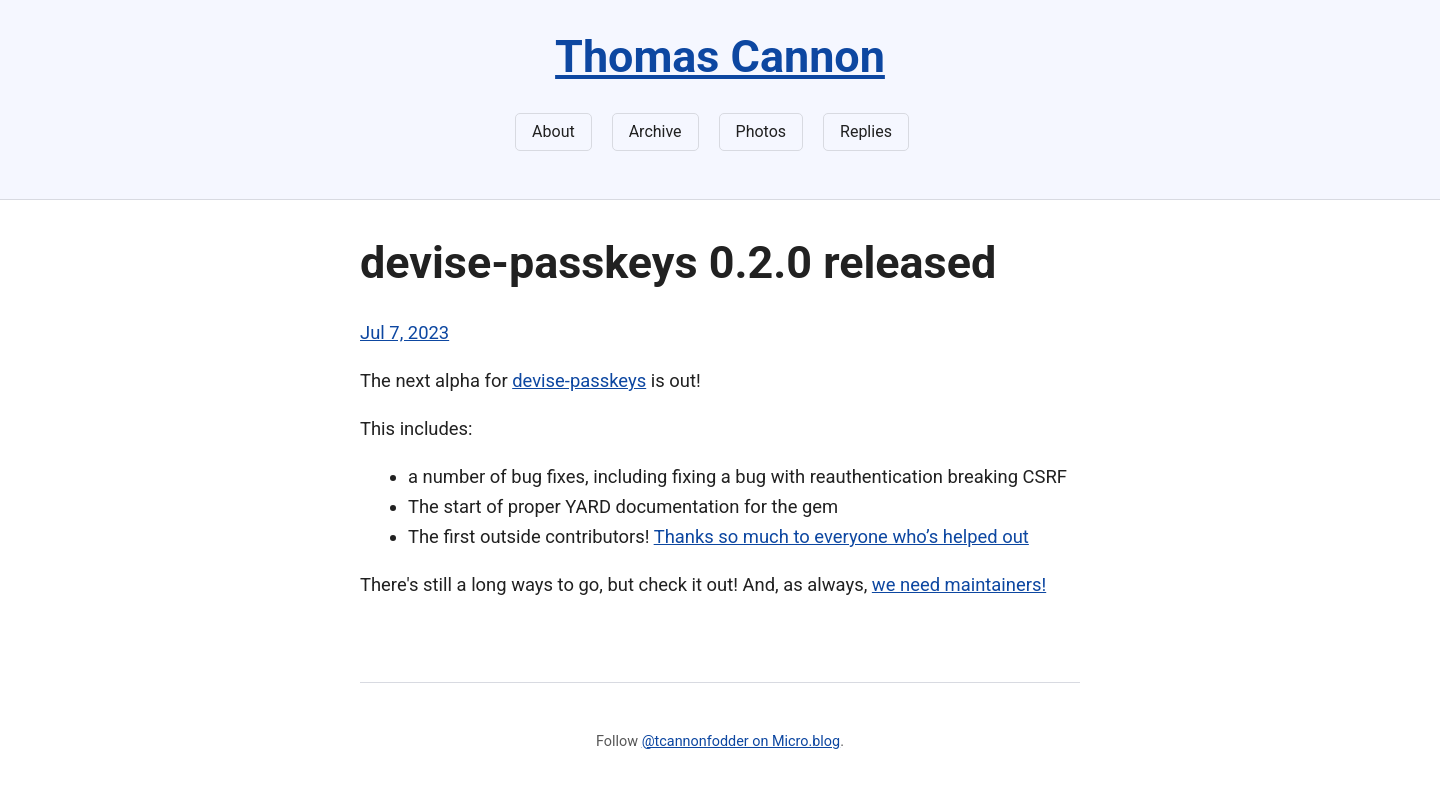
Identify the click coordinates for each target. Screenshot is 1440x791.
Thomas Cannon (720, 56)
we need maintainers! (959, 584)
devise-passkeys (579, 380)
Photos (761, 131)
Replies (866, 131)
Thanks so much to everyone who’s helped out (841, 536)
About (553, 131)
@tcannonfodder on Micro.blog (741, 741)
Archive (655, 131)
